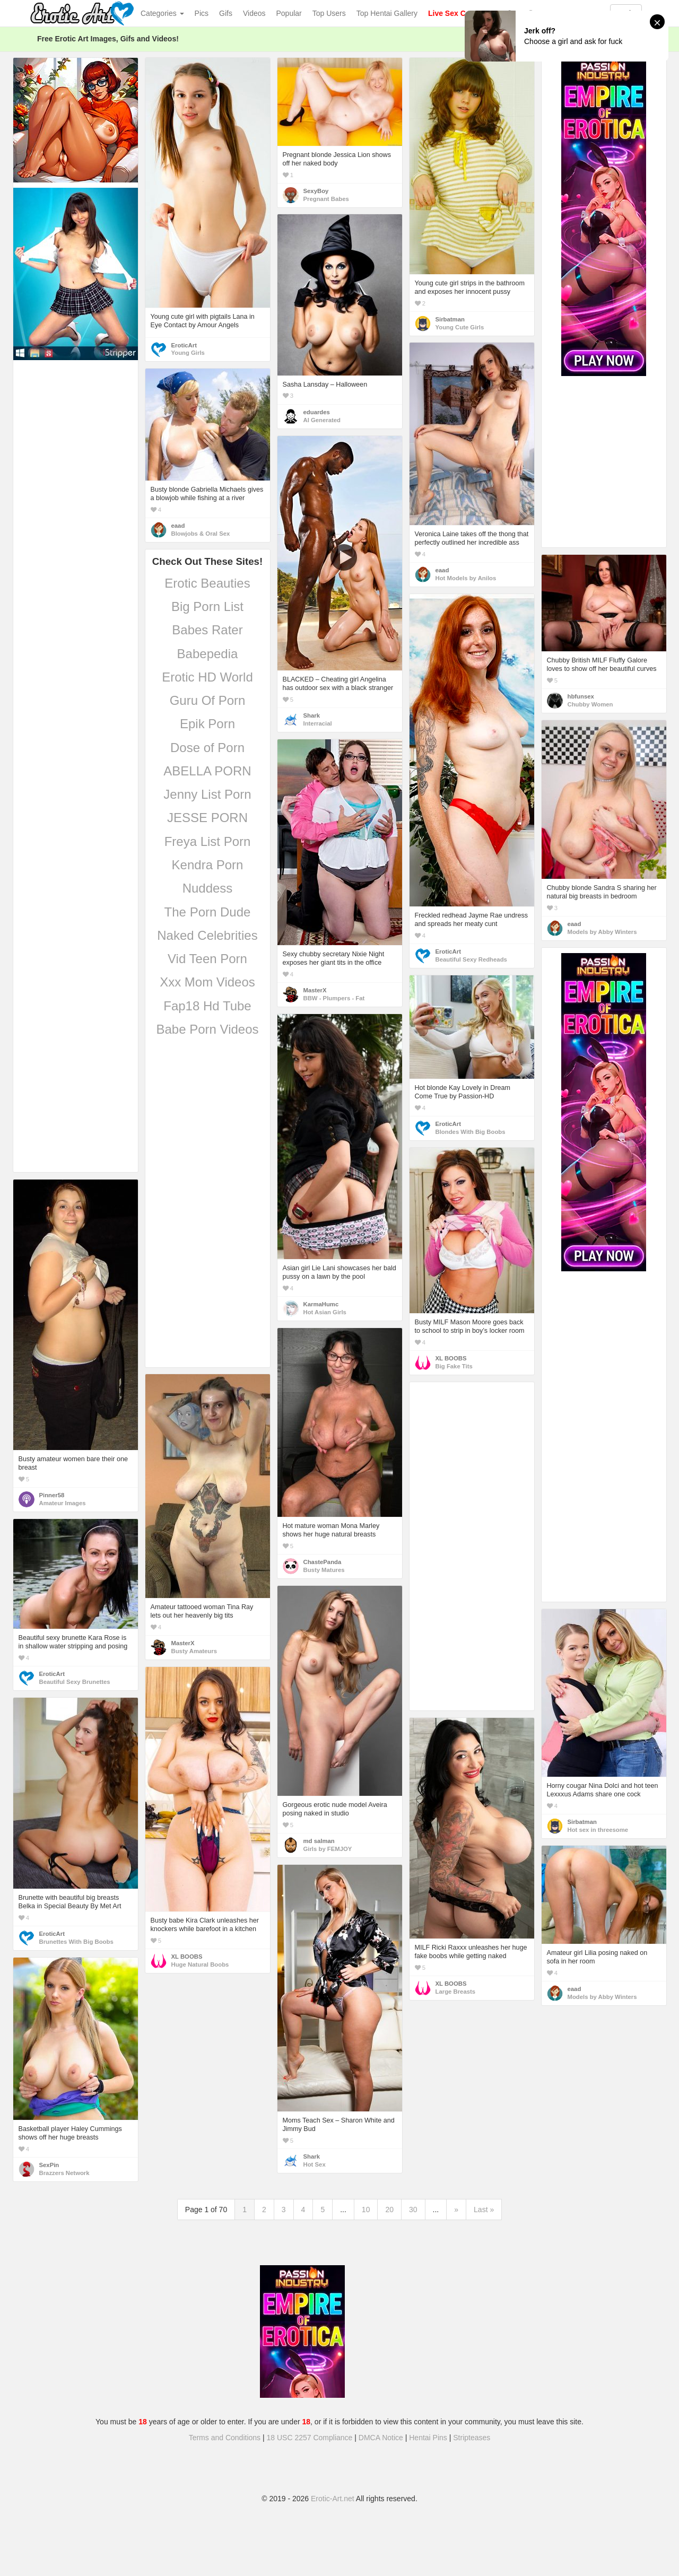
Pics (201, 13)
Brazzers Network (64, 2173)
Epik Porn (207, 724)
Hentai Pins (428, 2437)
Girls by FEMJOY (327, 1849)
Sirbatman (450, 319)
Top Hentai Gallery (386, 13)
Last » (484, 2209)
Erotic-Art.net (332, 2498)
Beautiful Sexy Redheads (471, 959)
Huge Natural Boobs (200, 1964)
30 (413, 2209)
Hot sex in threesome (598, 1830)
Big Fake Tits (454, 1366)
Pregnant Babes (326, 199)
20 (389, 2209)
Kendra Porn (207, 865)
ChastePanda (322, 1562)
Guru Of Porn (208, 700)
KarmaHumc (321, 1304)
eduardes (316, 412)
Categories (162, 13)
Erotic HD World (207, 677)
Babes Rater (207, 630)
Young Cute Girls (460, 327)
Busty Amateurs (194, 1651)
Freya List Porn (207, 841)
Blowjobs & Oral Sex (200, 533)
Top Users (329, 13)
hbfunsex (581, 696)
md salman (319, 1841)
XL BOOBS (451, 1358)
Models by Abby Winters (602, 932)
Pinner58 (52, 1495)
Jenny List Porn (207, 794)
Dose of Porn (207, 747)
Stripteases (471, 2437)
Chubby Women (590, 704)
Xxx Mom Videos (207, 982)
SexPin (49, 2165)
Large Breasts (456, 1991)
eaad (442, 570)
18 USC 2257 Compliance (310, 2437)
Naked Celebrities (207, 935)
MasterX (315, 990)
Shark (311, 715)
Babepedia (207, 654)
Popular (289, 13)
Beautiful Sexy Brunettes (74, 1682)
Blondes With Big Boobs (471, 1132)
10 (366, 2209)
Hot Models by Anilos (466, 578)
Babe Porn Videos (207, 1029)
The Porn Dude (207, 912)
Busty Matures (324, 1570)
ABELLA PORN (207, 771)
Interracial (317, 723)
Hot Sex (314, 2164)
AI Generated (322, 420)
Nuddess (207, 888)
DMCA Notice (381, 2437)
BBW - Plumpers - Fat (334, 998)
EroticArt (184, 345)
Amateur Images (62, 1503)
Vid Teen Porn (207, 958)
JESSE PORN (207, 817)
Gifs (225, 13)
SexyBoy (316, 191)
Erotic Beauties (207, 583)
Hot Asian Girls (324, 1312)
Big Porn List (207, 606)
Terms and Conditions (224, 2437)
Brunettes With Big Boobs (76, 1941)
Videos (254, 13)
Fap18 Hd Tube (207, 1006)
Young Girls (188, 353)
